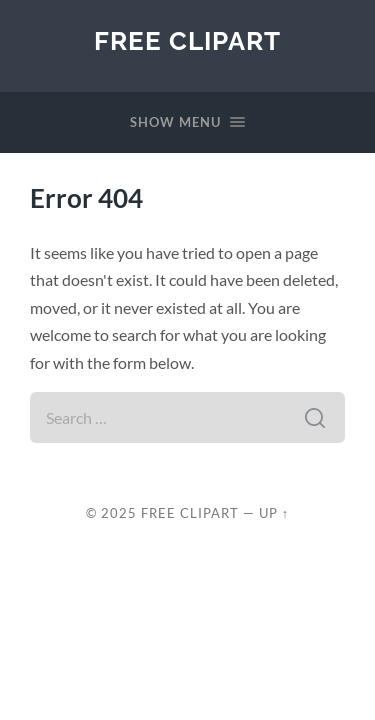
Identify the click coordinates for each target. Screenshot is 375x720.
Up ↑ (274, 513)
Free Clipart (187, 40)
